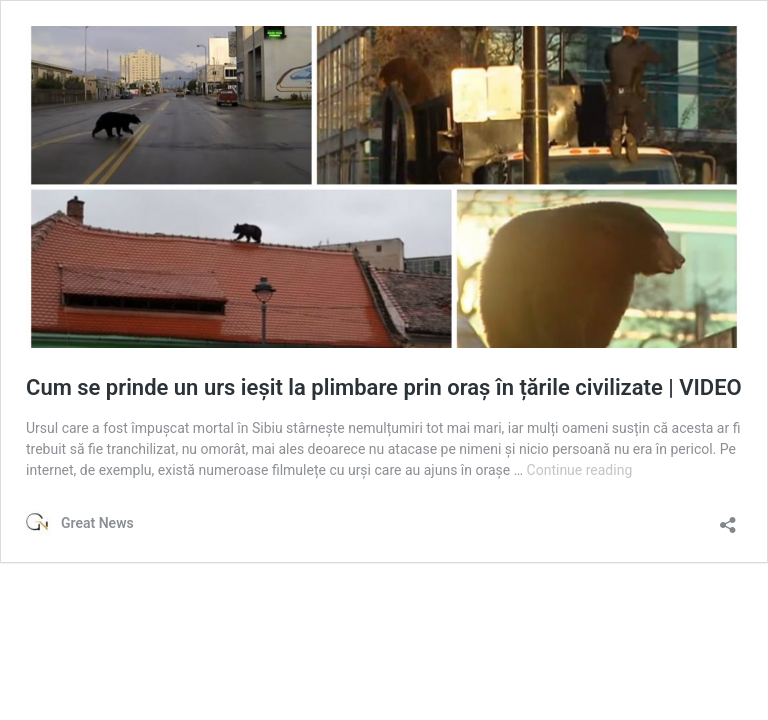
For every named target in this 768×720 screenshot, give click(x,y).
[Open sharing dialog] (728, 518)
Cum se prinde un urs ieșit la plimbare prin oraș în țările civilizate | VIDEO (384, 387)
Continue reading (580, 470)
